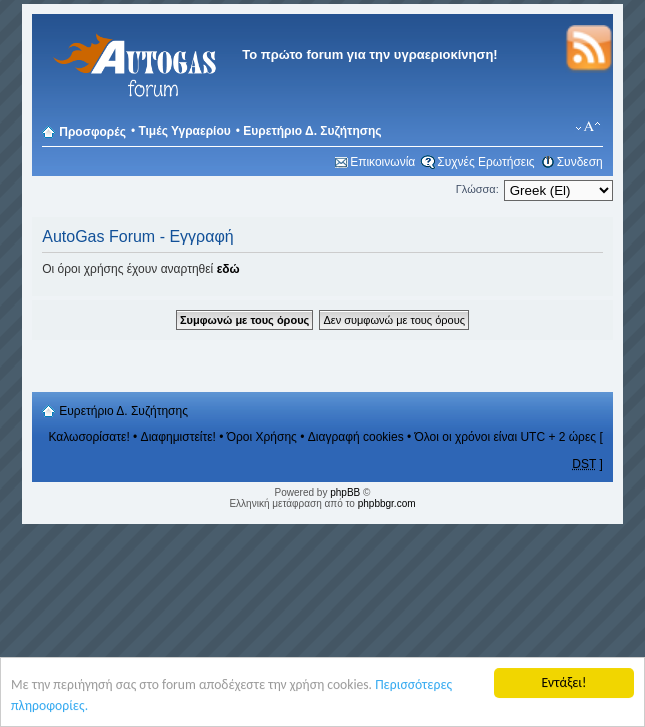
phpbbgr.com (387, 503)
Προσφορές (92, 132)
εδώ (228, 269)
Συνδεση (580, 162)
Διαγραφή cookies (356, 437)
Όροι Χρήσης (262, 437)
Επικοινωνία (382, 162)
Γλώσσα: (477, 189)
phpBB (345, 492)
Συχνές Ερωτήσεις (485, 162)
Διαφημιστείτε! (178, 437)
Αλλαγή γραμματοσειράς (588, 127)
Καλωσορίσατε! (88, 437)
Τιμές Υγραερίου (184, 131)
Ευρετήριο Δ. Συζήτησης (312, 131)
